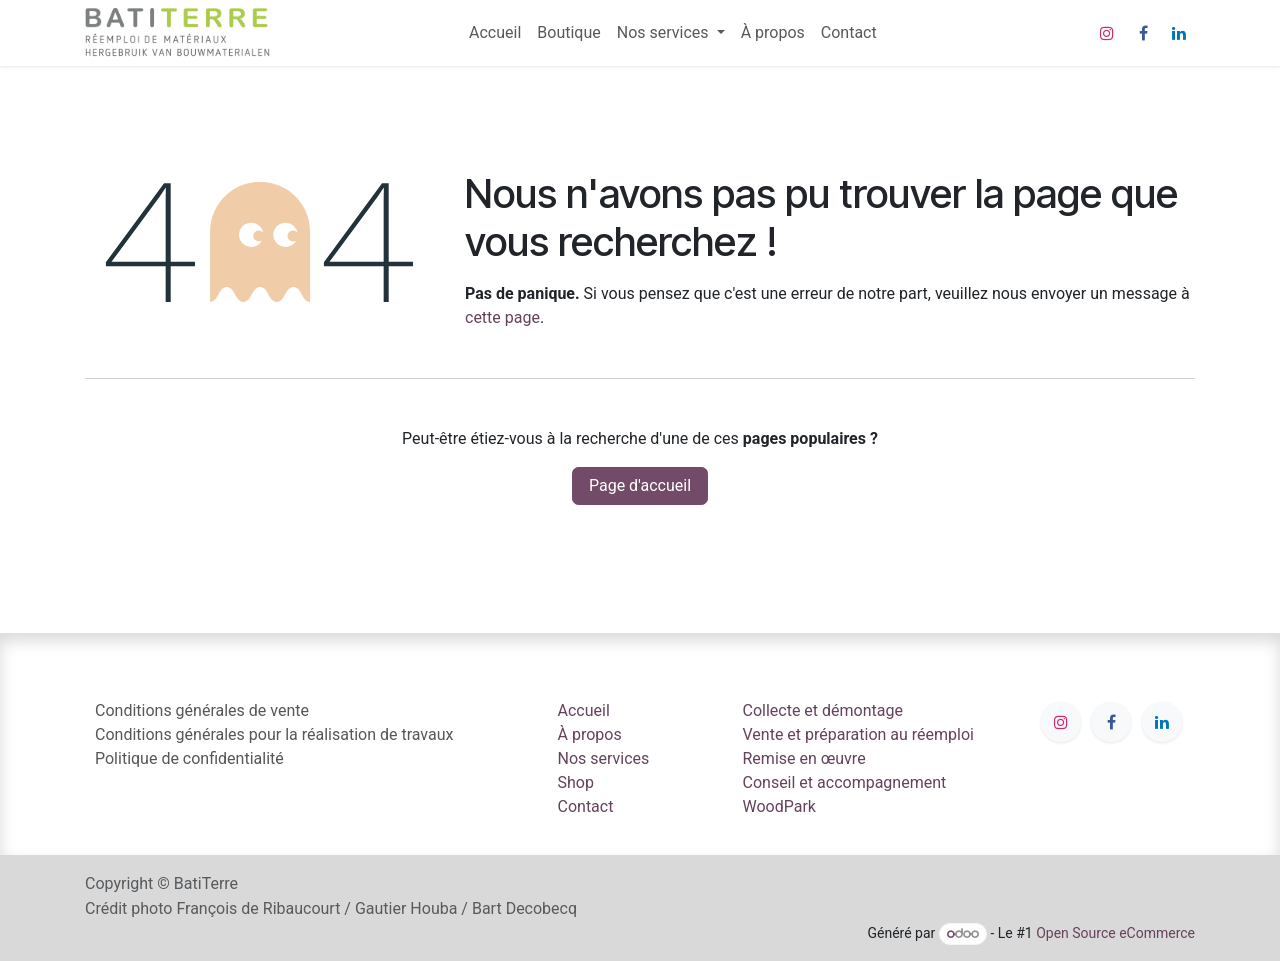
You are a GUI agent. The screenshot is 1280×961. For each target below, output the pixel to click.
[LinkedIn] (1179, 33)
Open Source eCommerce (1115, 933)
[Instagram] (1107, 33)
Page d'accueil (640, 485)
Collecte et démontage (823, 710)
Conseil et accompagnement (845, 782)
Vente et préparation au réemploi (859, 734)
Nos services (604, 758)
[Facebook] (1143, 33)
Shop (576, 782)
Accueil (584, 710)
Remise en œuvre (804, 758)
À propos (590, 734)
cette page (502, 317)
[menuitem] (495, 33)
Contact (586, 806)
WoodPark (779, 806)
